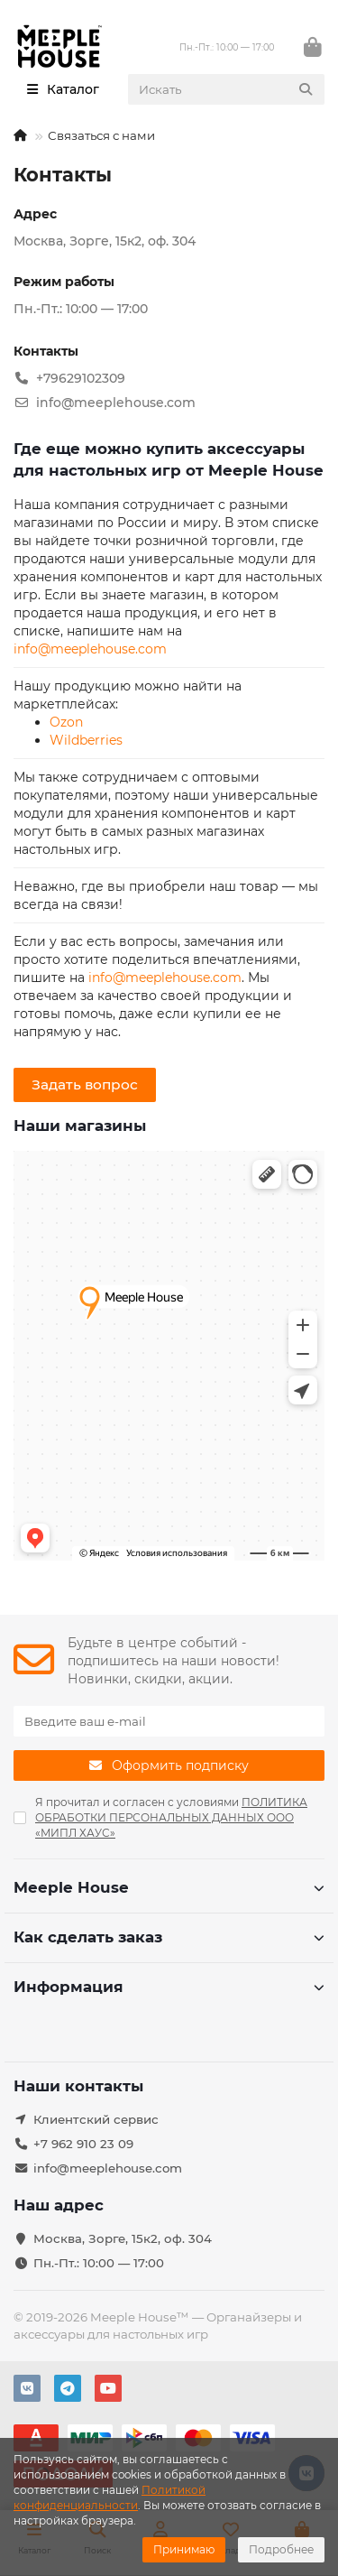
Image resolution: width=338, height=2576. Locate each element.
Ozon (66, 722)
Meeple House (169, 1887)
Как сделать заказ (169, 1937)
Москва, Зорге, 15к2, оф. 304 (122, 2238)
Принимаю (184, 2549)
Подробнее (281, 2549)
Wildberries (86, 740)
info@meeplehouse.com (90, 649)
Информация (169, 1987)
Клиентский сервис (96, 2119)
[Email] (169, 1721)
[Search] (226, 89)
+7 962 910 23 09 (83, 2143)
